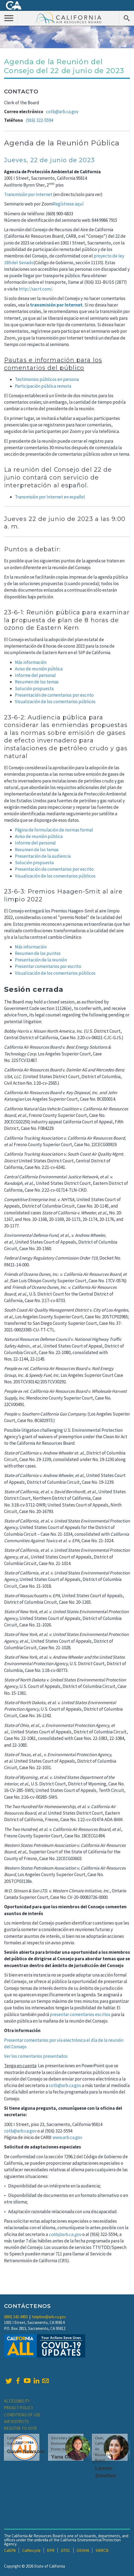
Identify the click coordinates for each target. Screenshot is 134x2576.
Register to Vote (20, 2428)
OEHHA (83, 2550)
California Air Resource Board (68, 17)
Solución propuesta (34, 689)
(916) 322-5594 (39, 120)
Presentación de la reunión (41, 960)
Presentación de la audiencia (43, 856)
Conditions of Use (22, 2414)
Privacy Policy (18, 2407)
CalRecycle (31, 2550)
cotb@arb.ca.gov (62, 112)
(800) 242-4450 (16, 2316)
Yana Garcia (66, 2457)
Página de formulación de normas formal (54, 830)
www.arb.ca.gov (67, 2137)
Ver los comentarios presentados (36, 2056)
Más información (31, 947)
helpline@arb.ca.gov (49, 2316)
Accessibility (17, 2401)
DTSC (65, 2550)
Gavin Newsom (25, 2451)
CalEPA (10, 2550)
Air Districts (16, 2421)
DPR (50, 2550)
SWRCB (102, 2550)
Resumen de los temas (37, 682)
